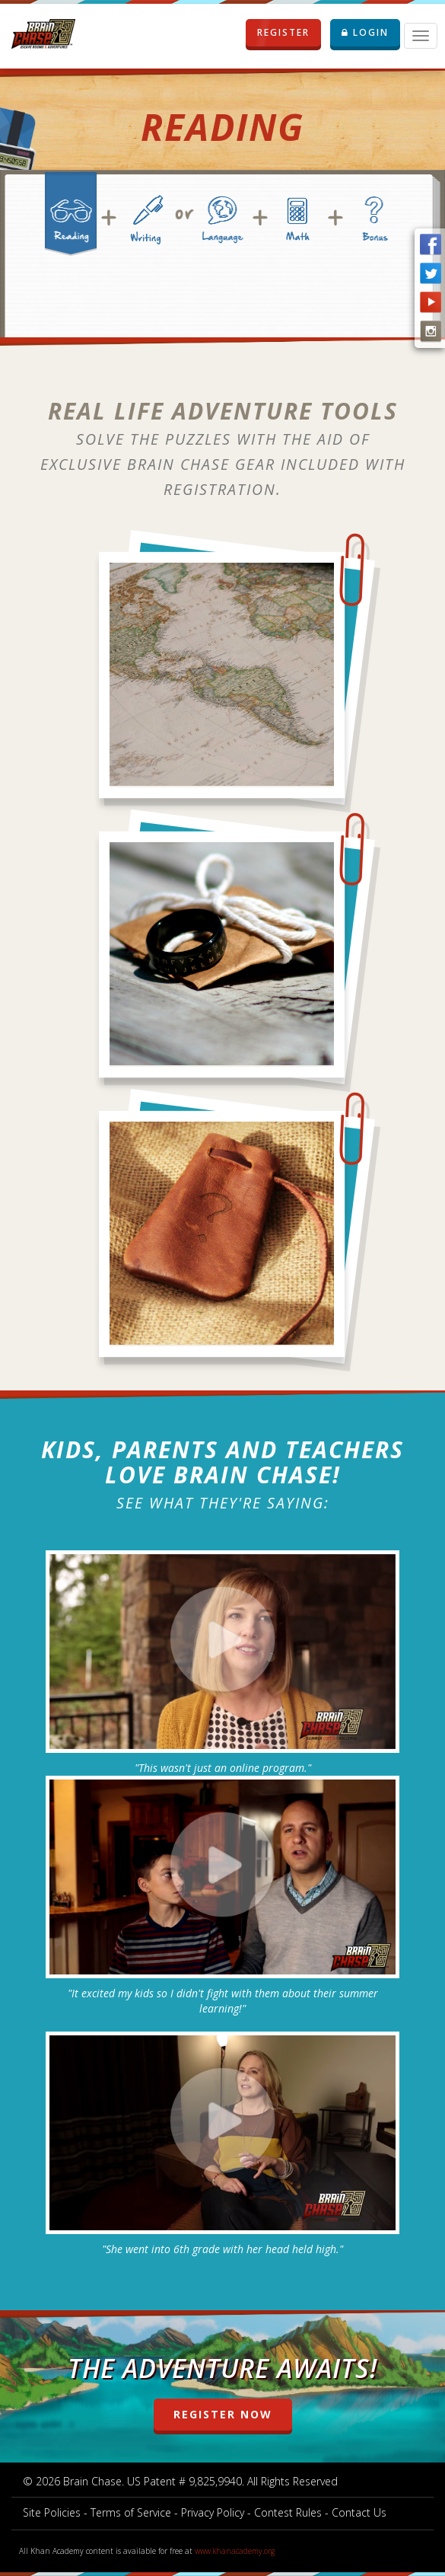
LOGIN (365, 32)
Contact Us (359, 2512)
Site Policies (52, 2512)
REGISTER (289, 32)
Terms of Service (131, 2512)
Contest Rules (288, 2512)
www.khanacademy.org (235, 2551)
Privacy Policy (212, 2512)
